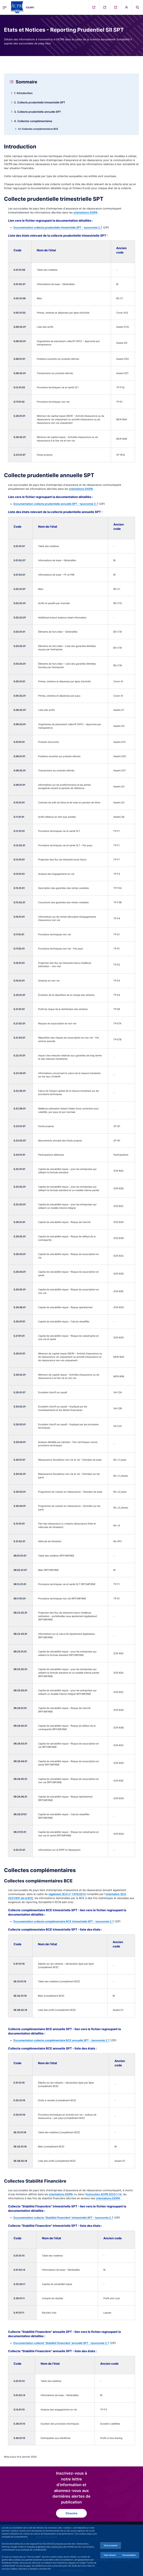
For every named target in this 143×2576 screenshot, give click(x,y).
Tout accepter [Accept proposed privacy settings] (110, 2545)
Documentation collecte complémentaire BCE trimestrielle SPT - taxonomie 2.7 (63, 1921)
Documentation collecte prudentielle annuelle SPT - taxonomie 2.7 (55, 503)
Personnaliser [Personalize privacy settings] (129, 2555)
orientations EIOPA (85, 212)
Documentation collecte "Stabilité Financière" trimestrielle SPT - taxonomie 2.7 (63, 2217)
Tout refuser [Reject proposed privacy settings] (110, 2555)
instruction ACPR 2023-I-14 (104, 2194)
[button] (137, 7)
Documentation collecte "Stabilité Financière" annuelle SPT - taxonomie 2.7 (61, 2343)
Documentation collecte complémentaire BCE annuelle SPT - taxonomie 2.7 (61, 2040)
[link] (71, 93)
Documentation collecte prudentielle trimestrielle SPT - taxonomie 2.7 (57, 227)
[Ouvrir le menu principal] (5, 7)
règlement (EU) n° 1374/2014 (67, 1894)
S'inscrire (71, 2513)
